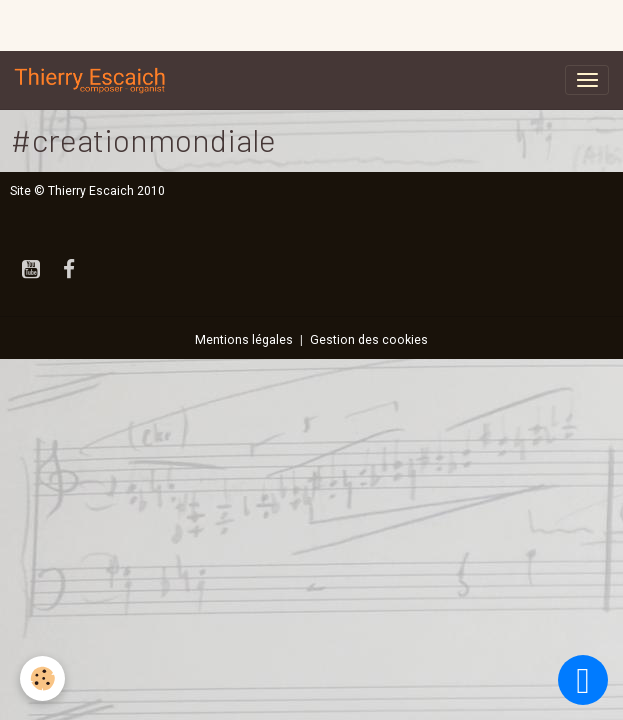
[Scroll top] (583, 680)
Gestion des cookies (369, 340)
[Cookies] (42, 678)
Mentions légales (244, 340)
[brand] (94, 80)
